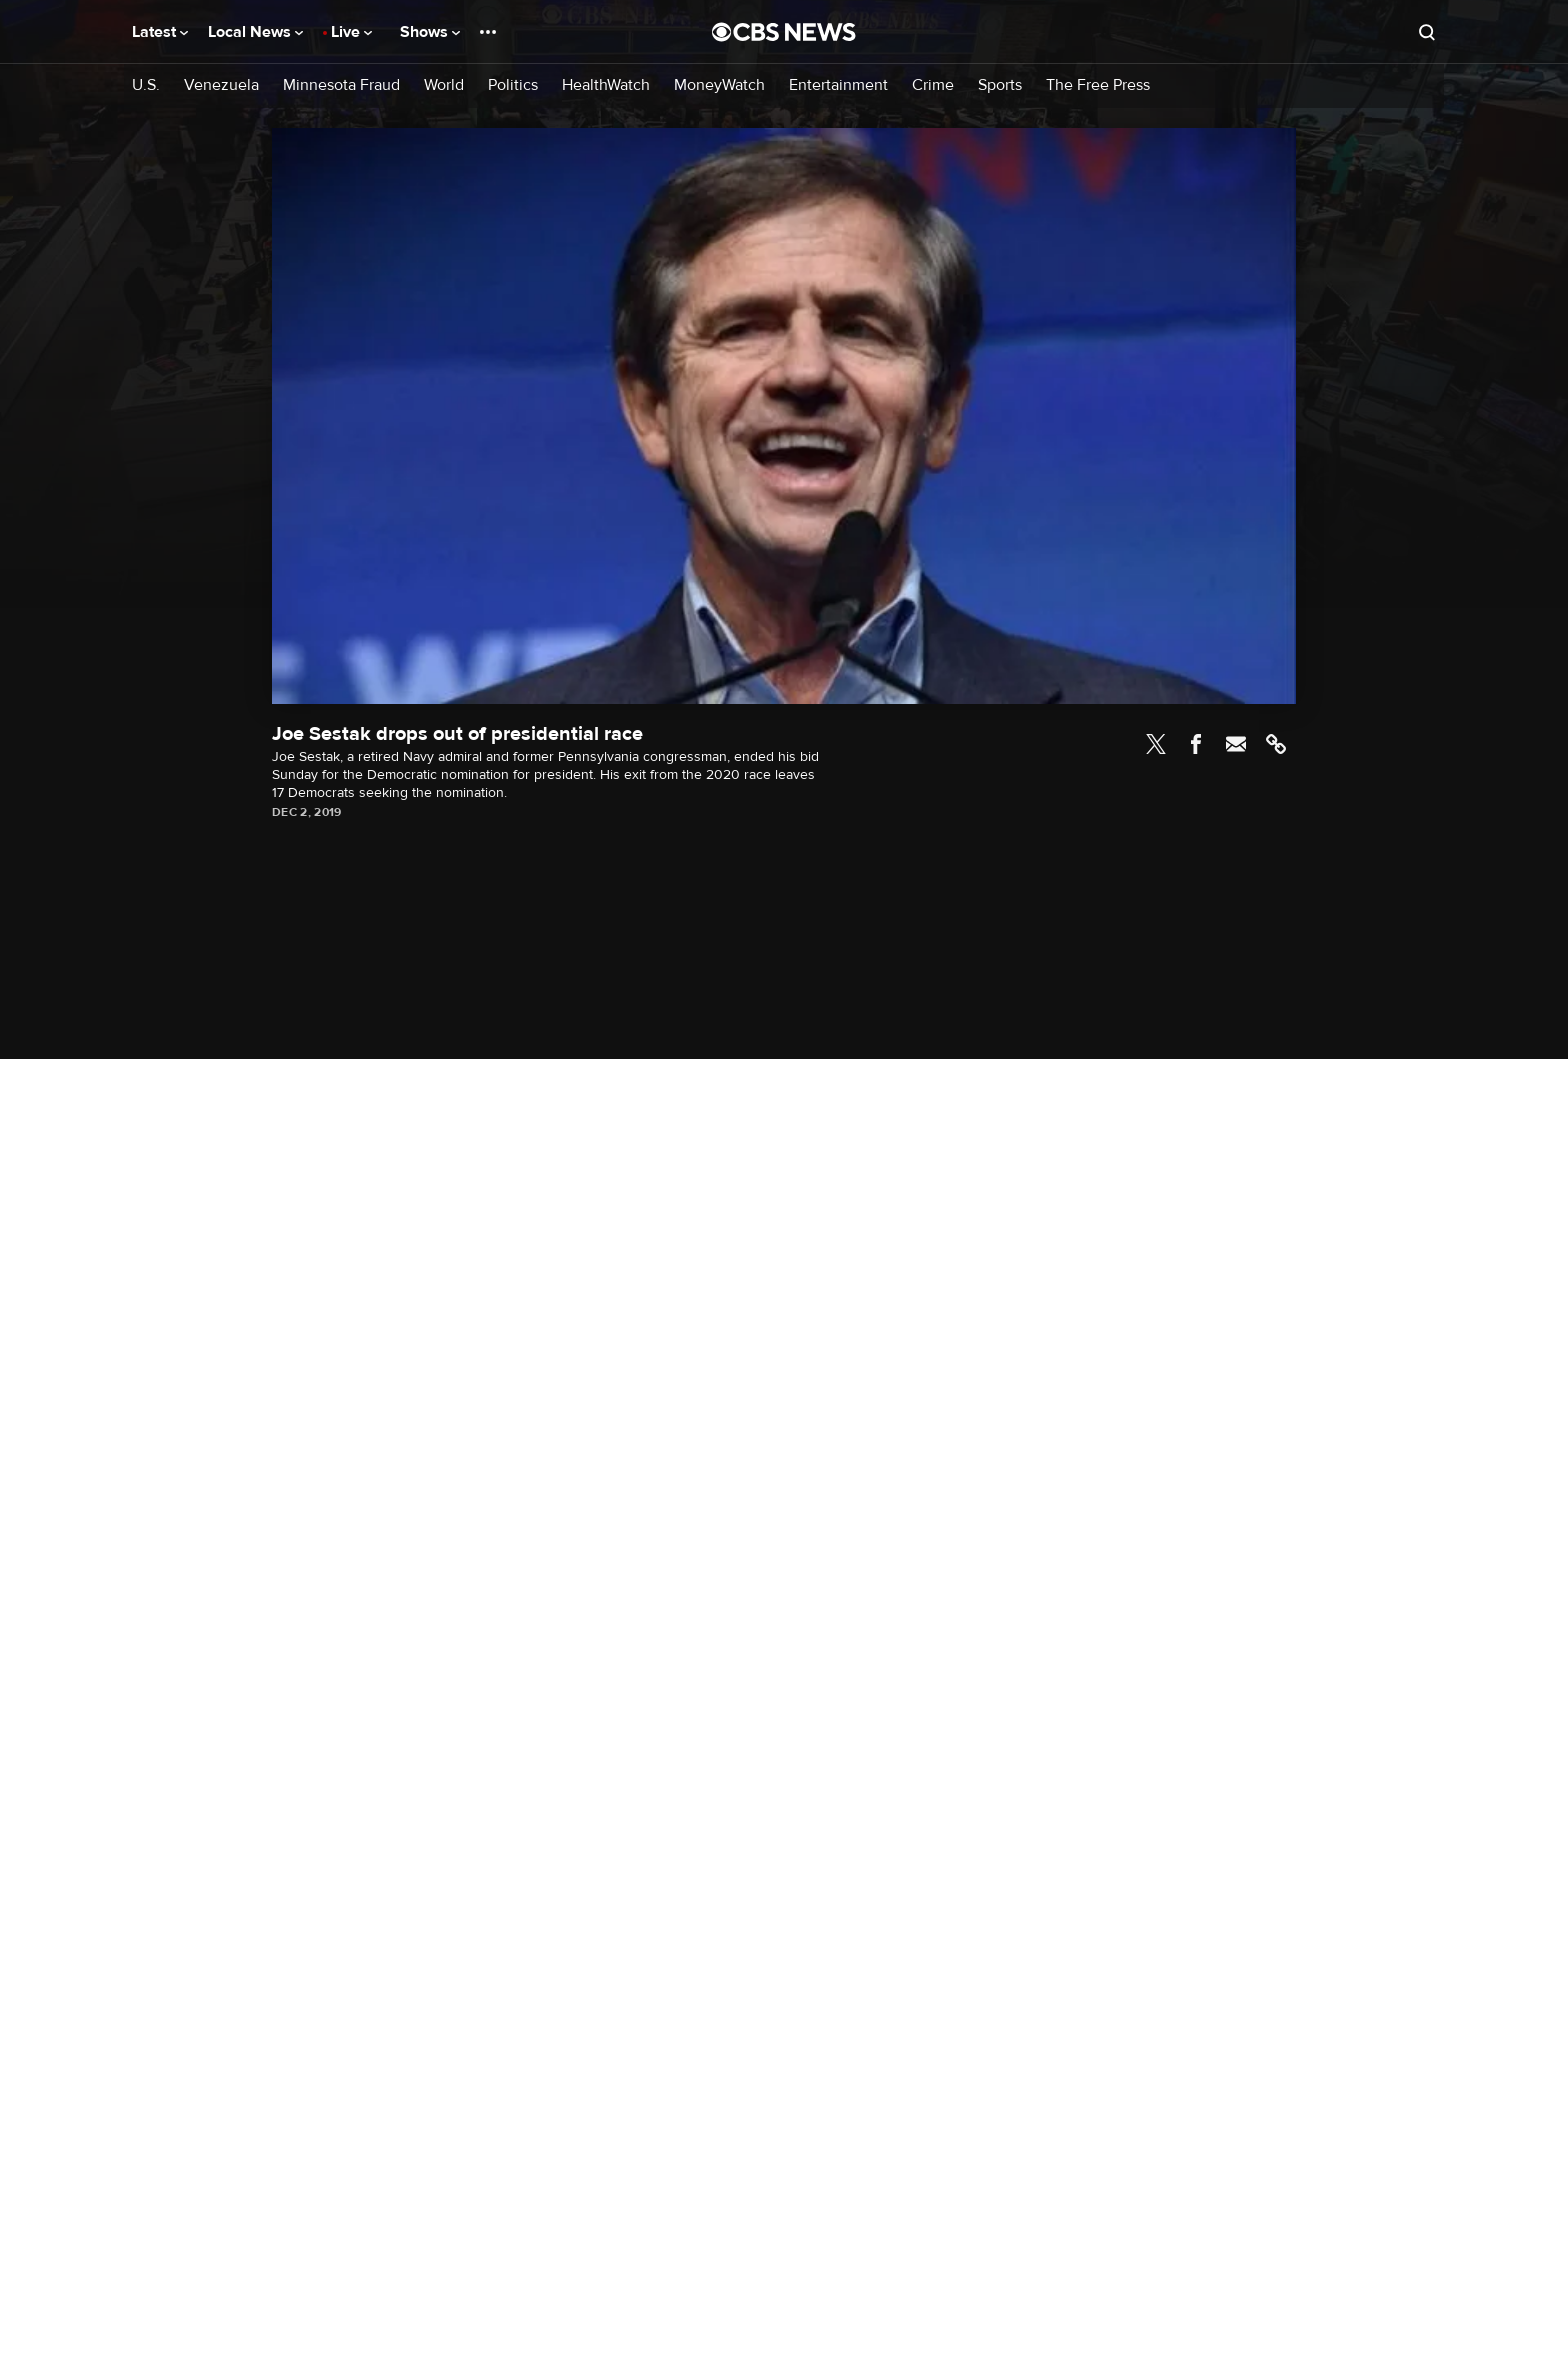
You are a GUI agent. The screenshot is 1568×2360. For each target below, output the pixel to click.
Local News (255, 32)
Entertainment (838, 85)
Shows (430, 32)
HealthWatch (606, 85)
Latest (160, 32)
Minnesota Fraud (341, 85)
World (444, 85)
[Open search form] (1427, 32)
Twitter (1156, 744)
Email (1236, 744)
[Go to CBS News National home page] (784, 32)
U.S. (146, 85)
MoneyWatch (719, 85)
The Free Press (1098, 85)
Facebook (1196, 744)
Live (351, 32)
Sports (1000, 85)
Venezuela (221, 85)
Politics (513, 85)
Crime (933, 85)
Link (1276, 744)
